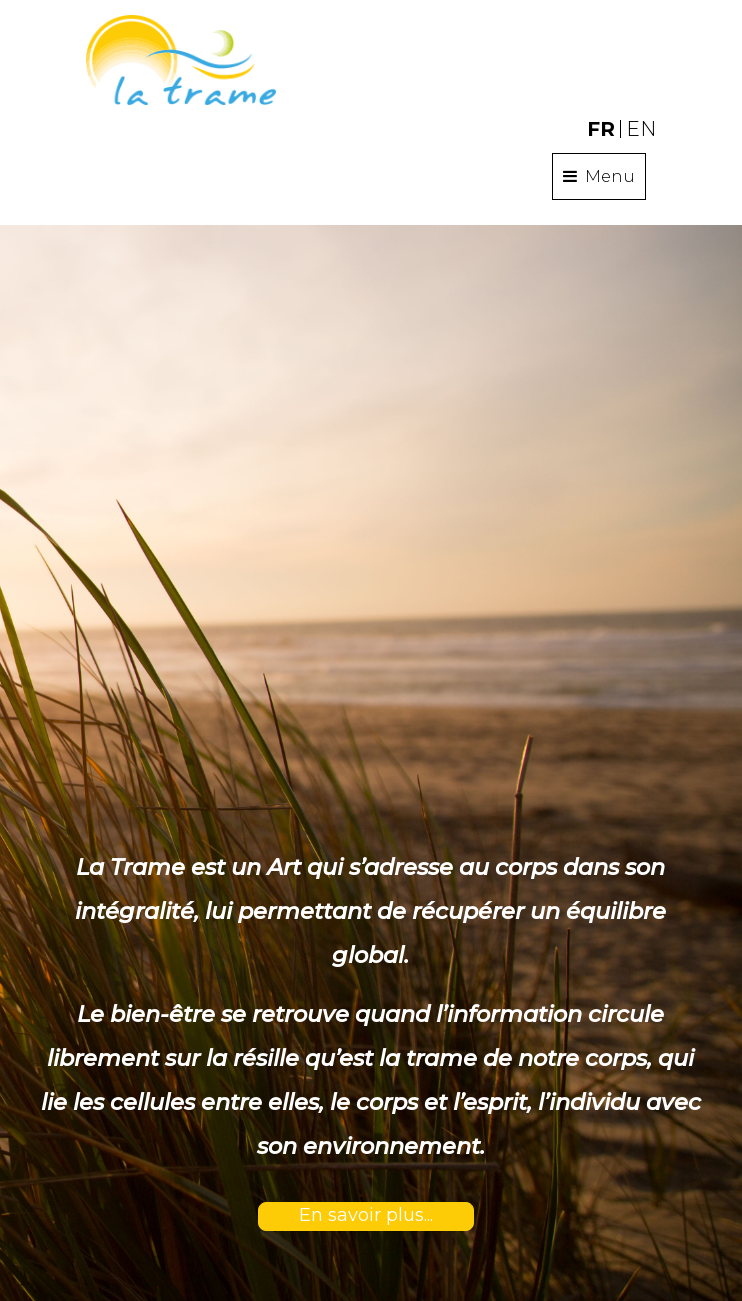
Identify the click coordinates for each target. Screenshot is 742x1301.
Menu (599, 176)
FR (601, 129)
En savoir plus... (366, 1215)
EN (641, 129)
